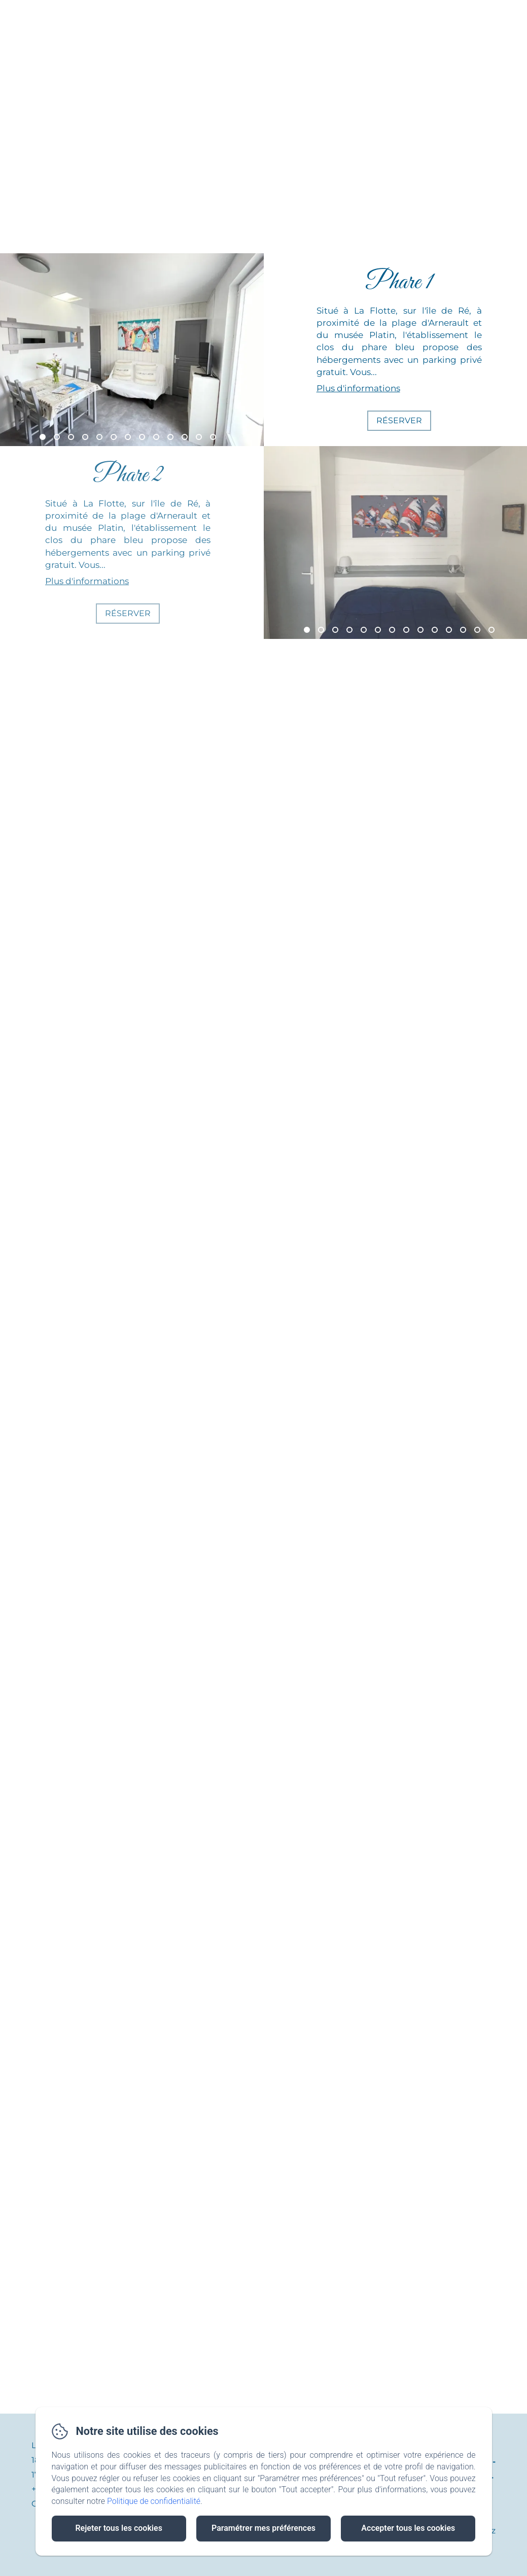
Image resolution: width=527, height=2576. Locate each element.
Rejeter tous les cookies (118, 2528)
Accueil (133, 17)
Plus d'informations (358, 388)
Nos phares (206, 17)
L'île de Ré (285, 17)
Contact (354, 17)
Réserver (399, 420)
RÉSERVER (484, 17)
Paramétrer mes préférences (263, 2528)
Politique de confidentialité (153, 2501)
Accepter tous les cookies (408, 2528)
